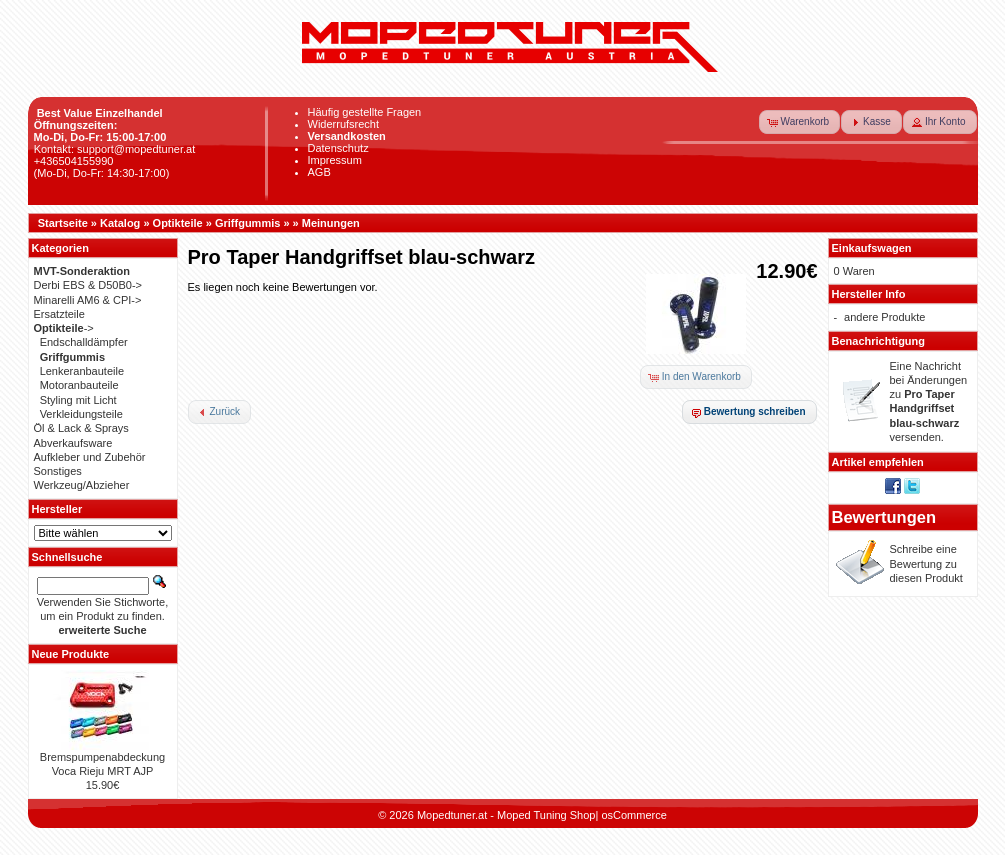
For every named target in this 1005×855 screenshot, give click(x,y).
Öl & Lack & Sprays (81, 428)
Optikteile (178, 223)
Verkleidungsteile (81, 414)
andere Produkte (884, 317)
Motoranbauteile (79, 385)
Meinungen (331, 223)
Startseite (63, 223)
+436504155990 (74, 161)
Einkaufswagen (872, 248)
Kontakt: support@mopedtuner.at (115, 149)
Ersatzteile (59, 314)
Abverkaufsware (73, 443)
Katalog (120, 223)
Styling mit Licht (78, 400)
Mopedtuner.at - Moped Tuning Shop (506, 815)
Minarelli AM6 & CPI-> (88, 300)
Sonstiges (58, 471)
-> (64, 328)
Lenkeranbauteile (82, 371)
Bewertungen (884, 517)
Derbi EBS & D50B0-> (88, 285)
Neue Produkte (71, 654)
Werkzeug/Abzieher (82, 485)
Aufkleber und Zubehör (90, 457)
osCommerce (633, 815)
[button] (800, 122)
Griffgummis (247, 223)
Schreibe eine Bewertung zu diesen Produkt (926, 563)
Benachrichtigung (879, 341)
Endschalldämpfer (84, 342)
